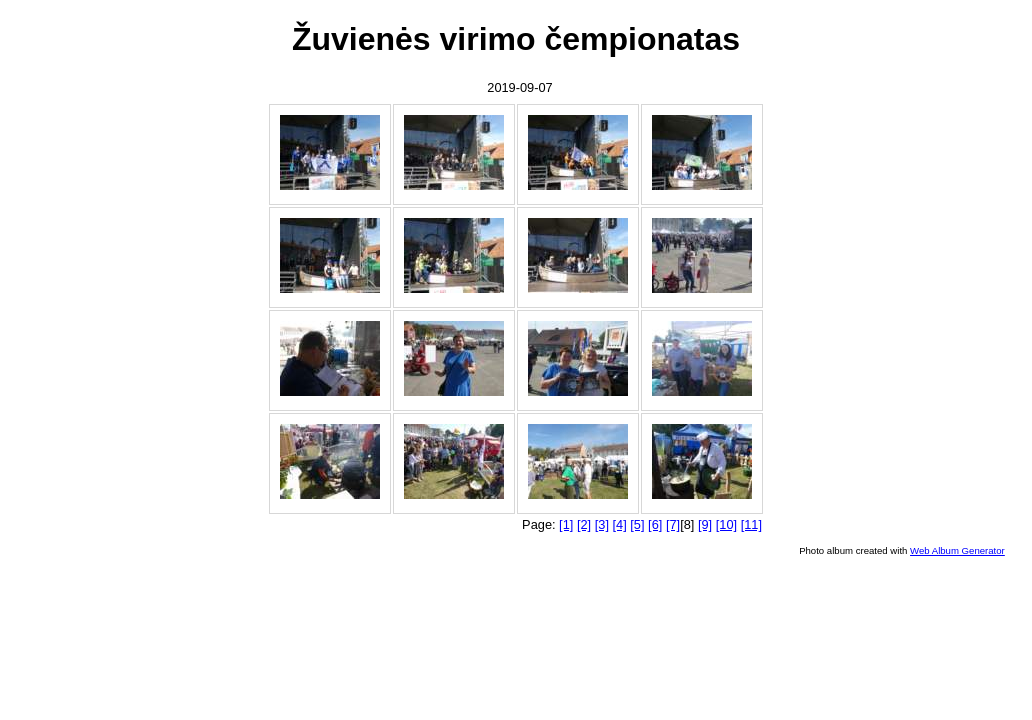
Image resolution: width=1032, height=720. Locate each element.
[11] (751, 524)
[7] (673, 524)
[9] (705, 524)
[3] (602, 524)
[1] (566, 524)
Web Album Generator (957, 550)
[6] (655, 524)
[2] (584, 524)
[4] (620, 524)
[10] (726, 524)
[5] (637, 524)
